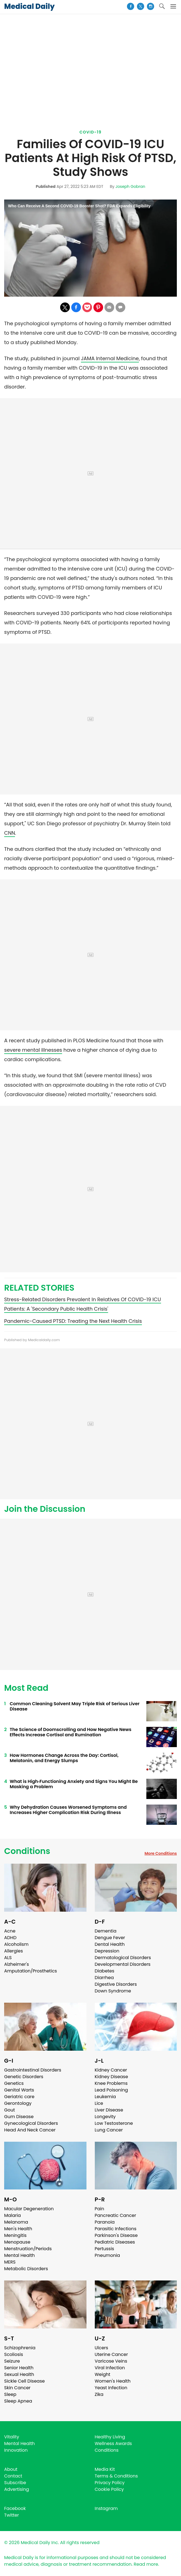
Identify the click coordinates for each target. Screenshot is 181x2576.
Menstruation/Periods (28, 2249)
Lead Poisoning (111, 2090)
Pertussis (104, 2249)
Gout (9, 2110)
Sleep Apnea (18, 2401)
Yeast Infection (111, 2388)
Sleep (10, 2394)
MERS (10, 2262)
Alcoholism (16, 1944)
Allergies (13, 1951)
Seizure (12, 2361)
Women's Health (113, 2381)
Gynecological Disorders (31, 2123)
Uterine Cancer (111, 2354)
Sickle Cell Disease (24, 2381)
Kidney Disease (111, 2076)
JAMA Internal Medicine (110, 358)
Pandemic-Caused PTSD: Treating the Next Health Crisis (73, 1321)
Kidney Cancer (111, 2070)
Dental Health (110, 1944)
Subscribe (15, 2482)
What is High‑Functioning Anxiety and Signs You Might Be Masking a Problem (74, 1784)
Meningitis (15, 2235)
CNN (9, 832)
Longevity (105, 2116)
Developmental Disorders (123, 1964)
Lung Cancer (109, 2130)
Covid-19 (91, 132)
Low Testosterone (114, 2123)
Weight (102, 2374)
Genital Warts (19, 2090)
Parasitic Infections (116, 2229)
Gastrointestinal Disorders (32, 2070)
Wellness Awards (113, 2443)
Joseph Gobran (130, 186)
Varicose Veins (111, 2361)
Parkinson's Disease (116, 2235)
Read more (146, 2564)
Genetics (14, 2083)
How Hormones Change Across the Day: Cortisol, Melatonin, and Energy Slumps (64, 1758)
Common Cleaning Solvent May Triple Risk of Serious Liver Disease (74, 1706)
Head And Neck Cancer (29, 2130)
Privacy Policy (110, 2482)
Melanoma (16, 2222)
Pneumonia (107, 2255)
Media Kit (105, 2469)
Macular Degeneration (29, 2209)
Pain (99, 2209)
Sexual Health (19, 2374)
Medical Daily (29, 6)
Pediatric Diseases (115, 2242)
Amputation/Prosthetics (30, 1971)
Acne (10, 1931)
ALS (8, 1957)
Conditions (27, 1851)
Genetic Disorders (23, 2076)
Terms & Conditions (116, 2476)
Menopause (17, 2242)
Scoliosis (13, 2354)
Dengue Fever (110, 1937)
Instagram (106, 2508)
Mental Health (19, 2255)
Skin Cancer (17, 2388)
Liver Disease (109, 2110)
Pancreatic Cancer (115, 2215)
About (10, 2469)
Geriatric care (19, 2096)
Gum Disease (19, 2116)
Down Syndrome (113, 1991)
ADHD (10, 1937)
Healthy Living (110, 2437)
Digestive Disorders (116, 1984)
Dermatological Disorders (123, 1957)
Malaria (12, 2215)
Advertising (16, 2489)
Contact (13, 2476)
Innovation (16, 2450)
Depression (107, 1951)
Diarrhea (104, 1977)
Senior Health (19, 2368)
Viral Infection (110, 2368)
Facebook (15, 2508)
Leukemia (105, 2096)
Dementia (105, 1931)
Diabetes (104, 1971)
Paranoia (105, 2222)
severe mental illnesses (33, 1049)
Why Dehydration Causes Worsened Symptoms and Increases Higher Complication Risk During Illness (68, 1810)
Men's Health (18, 2229)
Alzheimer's (16, 1964)
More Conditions (160, 1853)
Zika (99, 2394)
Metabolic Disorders (26, 2268)
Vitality (11, 2437)
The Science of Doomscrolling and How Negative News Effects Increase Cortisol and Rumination (70, 1732)
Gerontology (18, 2103)
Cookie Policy (109, 2489)
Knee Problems (111, 2083)
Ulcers (101, 2348)
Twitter (11, 2515)
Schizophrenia (19, 2348)
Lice (99, 2103)
